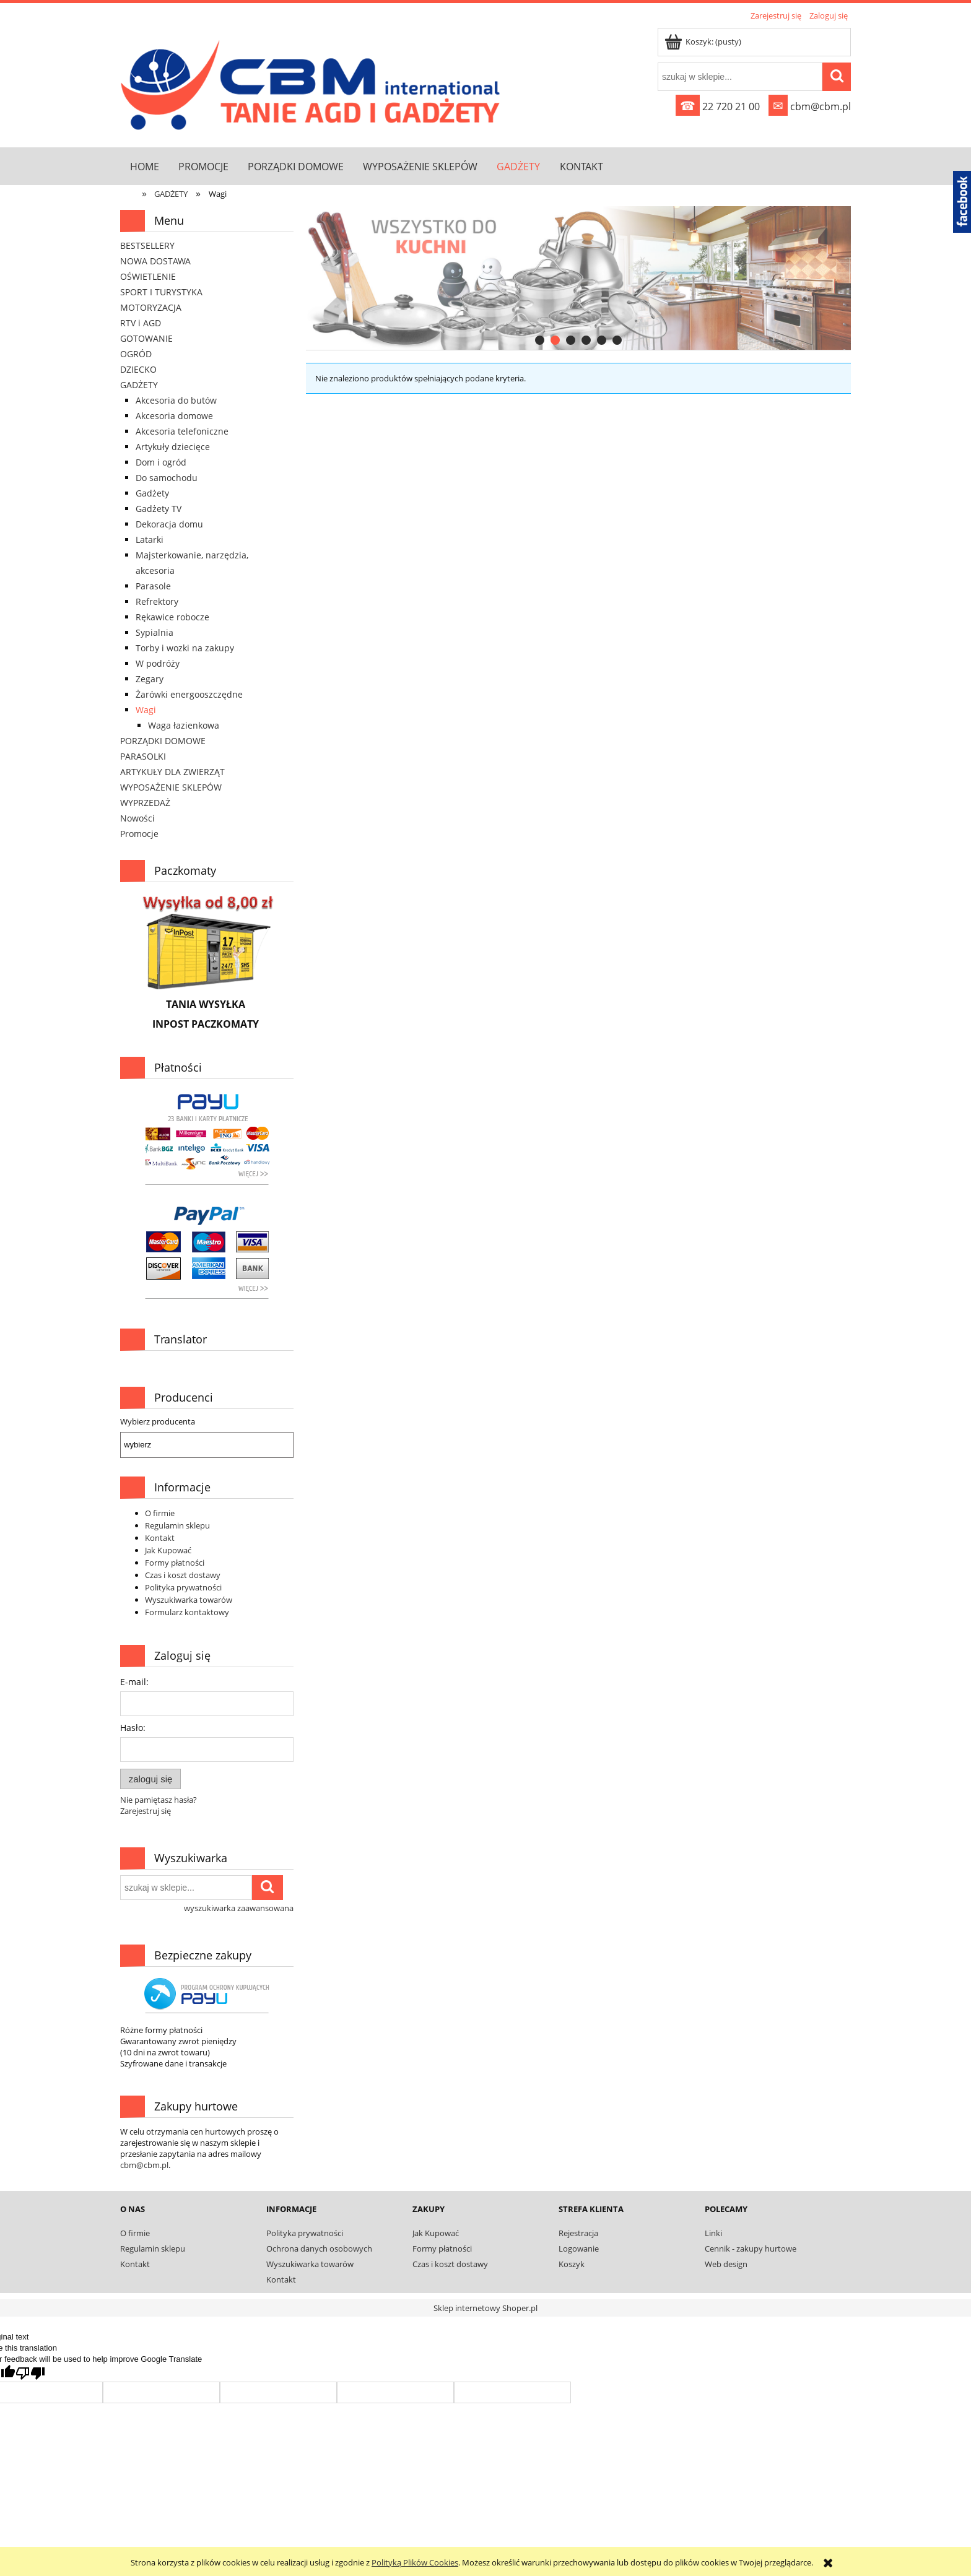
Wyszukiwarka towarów (188, 1599)
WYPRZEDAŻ (145, 803)
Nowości (137, 818)
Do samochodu (167, 478)
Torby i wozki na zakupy (185, 648)
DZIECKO (138, 369)
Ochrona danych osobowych (319, 2248)
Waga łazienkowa (183, 725)
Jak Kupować (168, 1550)
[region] (578, 278)
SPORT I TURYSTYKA (161, 292)
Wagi (146, 710)
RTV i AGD (140, 323)
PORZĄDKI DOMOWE (163, 741)
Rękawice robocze (172, 617)
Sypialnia (154, 632)
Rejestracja (578, 2233)
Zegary (149, 679)
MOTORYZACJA (150, 307)
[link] (578, 278)
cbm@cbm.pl (810, 106)
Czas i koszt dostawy (182, 1575)
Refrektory (157, 601)
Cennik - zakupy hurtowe (750, 2248)
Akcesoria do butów (176, 400)
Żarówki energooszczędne (189, 694)
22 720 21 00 (718, 106)
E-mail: (134, 1682)
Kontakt (160, 1537)
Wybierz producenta (157, 1421)
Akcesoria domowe (174, 416)
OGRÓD (136, 354)
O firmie (160, 1513)
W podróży (158, 663)
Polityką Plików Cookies (415, 2562)
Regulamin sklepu (177, 1525)
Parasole (153, 586)
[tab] (539, 340)
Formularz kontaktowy (187, 1612)
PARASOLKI (143, 756)
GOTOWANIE (146, 338)
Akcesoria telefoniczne (182, 431)
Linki (713, 2233)
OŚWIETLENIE (148, 276)
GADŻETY (139, 385)
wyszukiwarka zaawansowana (239, 1908)
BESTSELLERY (147, 245)
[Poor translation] (30, 2373)
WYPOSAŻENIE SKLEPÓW (171, 787)
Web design (726, 2264)
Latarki (149, 539)
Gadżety (152, 493)
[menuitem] (144, 166)
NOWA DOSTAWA (155, 261)
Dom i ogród (161, 462)
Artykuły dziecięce (173, 447)
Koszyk (572, 2264)
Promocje (139, 833)
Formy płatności (174, 1562)
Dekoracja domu (169, 524)
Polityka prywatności (183, 1587)
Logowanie (579, 2248)
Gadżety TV (158, 508)
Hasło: (133, 1727)
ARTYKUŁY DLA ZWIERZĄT (172, 772)
